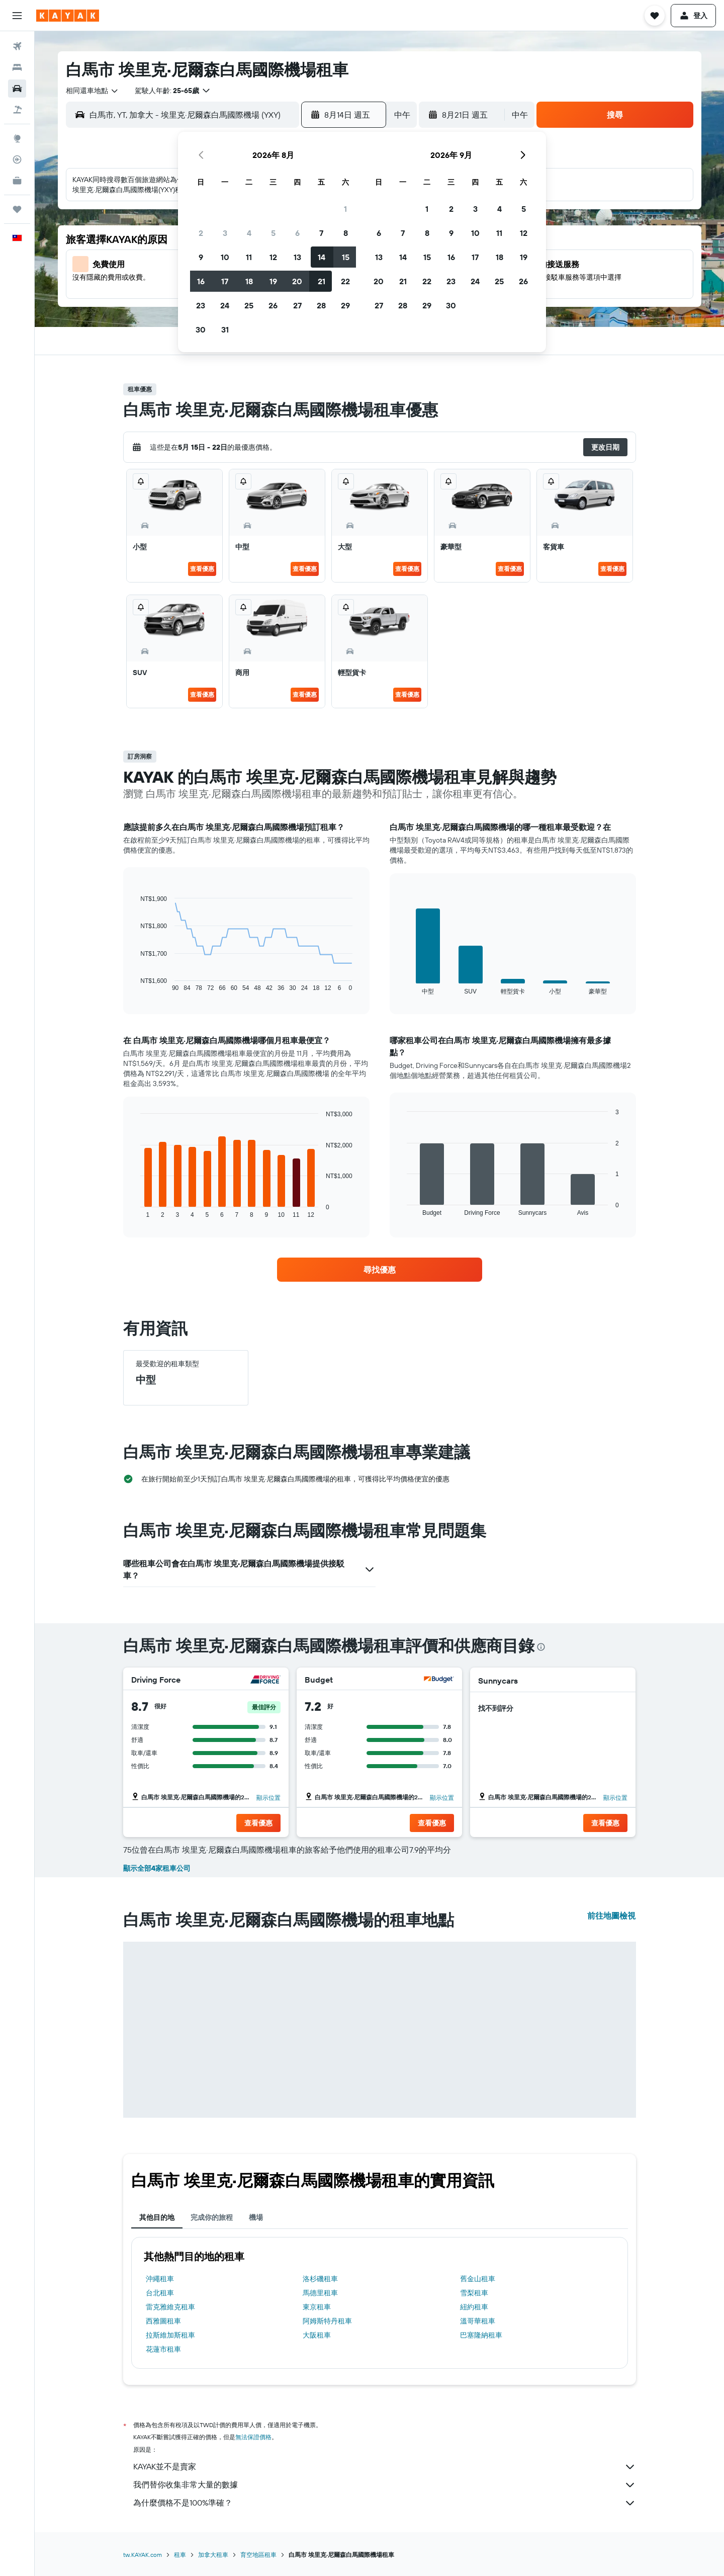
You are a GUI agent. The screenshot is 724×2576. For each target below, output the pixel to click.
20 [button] (297, 281)
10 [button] (225, 257)
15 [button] (345, 257)
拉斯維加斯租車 (170, 2335)
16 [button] (201, 281)
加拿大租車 (213, 2554)
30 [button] (201, 329)
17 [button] (224, 281)
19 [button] (273, 281)
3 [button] (225, 233)
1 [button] (345, 209)
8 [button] (345, 233)
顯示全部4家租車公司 (157, 1868)
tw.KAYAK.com (142, 2554)
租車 (180, 2554)
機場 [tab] (256, 2217)
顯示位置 (268, 1797)
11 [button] (249, 257)
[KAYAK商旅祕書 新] (17, 181)
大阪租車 (317, 2335)
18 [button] (249, 281)
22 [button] (345, 281)
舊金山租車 (477, 2278)
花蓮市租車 (163, 2349)
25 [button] (248, 305)
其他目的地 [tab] (156, 2217)
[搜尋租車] (17, 88)
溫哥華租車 (477, 2320)
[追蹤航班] (17, 159)
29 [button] (345, 305)
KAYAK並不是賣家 (384, 2467)
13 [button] (297, 257)
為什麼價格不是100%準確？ (384, 2503)
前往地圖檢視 (611, 1915)
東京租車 (317, 2306)
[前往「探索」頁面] (17, 138)
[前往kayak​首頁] (67, 16)
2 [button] (201, 233)
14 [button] (321, 257)
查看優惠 (202, 568)
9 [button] (201, 257)
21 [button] (321, 281)
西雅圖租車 (163, 2320)
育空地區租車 (258, 2554)
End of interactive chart (135, 983)
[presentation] (541, 1646)
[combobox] (92, 91)
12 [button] (273, 257)
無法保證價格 (253, 2437)
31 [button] (225, 329)
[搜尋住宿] (17, 67)
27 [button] (297, 305)
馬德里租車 (320, 2292)
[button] (17, 16)
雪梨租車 (474, 2292)
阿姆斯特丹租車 (327, 2320)
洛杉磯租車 (320, 2278)
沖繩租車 (160, 2278)
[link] (379, 1270)
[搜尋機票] (17, 46)
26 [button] (273, 305)
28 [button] (321, 305)
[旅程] (17, 209)
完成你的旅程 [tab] (212, 2217)
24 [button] (224, 305)
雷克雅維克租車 (170, 2306)
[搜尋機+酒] (17, 110)
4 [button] (249, 233)
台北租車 (160, 2292)
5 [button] (273, 233)
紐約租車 (474, 2306)
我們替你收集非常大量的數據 (384, 2485)
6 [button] (297, 233)
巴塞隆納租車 (481, 2335)
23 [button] (200, 305)
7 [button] (321, 233)
